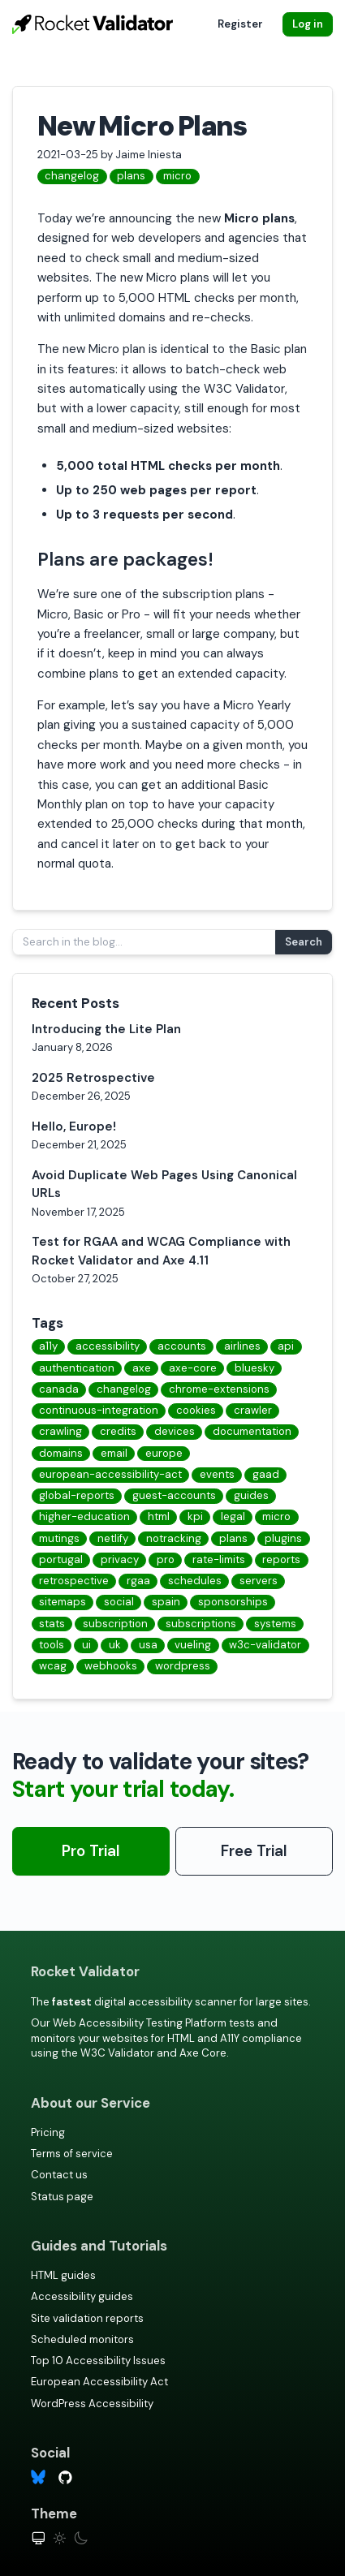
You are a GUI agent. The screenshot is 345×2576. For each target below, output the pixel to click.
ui (86, 1645)
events (217, 1474)
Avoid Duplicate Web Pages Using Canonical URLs (164, 1184)
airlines (242, 1346)
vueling (193, 1645)
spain (166, 1602)
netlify (112, 1538)
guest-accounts (174, 1495)
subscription (115, 1623)
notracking (173, 1538)
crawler (253, 1410)
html (159, 1516)
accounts (181, 1346)
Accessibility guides (82, 2296)
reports (281, 1559)
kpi (195, 1516)
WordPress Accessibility (92, 2403)
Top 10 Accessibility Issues (98, 2360)
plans (131, 176)
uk (115, 1645)
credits (118, 1431)
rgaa (138, 1580)
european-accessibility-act (110, 1474)
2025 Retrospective (93, 1078)
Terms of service (72, 2153)
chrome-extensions (219, 1389)
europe (164, 1453)
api (286, 1346)
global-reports (76, 1495)
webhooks (110, 1666)
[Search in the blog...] (144, 942)
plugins (283, 1538)
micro (177, 176)
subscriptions (201, 1623)
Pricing (48, 2132)
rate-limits (218, 1559)
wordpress (182, 1666)
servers (258, 1580)
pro (166, 1559)
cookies (196, 1410)
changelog (72, 176)
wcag (53, 1666)
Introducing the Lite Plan (106, 1029)
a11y (48, 1346)
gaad (265, 1474)
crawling (60, 1431)
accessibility (107, 1346)
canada (59, 1389)
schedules (195, 1580)
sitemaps (62, 1602)
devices (174, 1431)
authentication (76, 1368)
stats (52, 1623)
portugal (61, 1559)
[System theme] (38, 2538)
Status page (62, 2196)
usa (148, 1645)
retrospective (74, 1580)
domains (61, 1453)
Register (240, 24)
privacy (120, 1559)
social (119, 1602)
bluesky (254, 1368)
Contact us (59, 2175)
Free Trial (254, 1851)
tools (51, 1645)
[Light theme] (59, 2538)
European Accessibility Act (99, 2382)
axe (141, 1368)
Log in (307, 24)
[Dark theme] (80, 2538)
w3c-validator (265, 1645)
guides (251, 1495)
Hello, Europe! (74, 1126)
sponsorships (233, 1602)
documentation (252, 1431)
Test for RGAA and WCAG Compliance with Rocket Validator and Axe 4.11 (161, 1251)
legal (233, 1516)
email (114, 1453)
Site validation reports (87, 2318)
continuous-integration (98, 1410)
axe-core (193, 1368)
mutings (59, 1538)
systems (275, 1623)
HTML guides (63, 2275)
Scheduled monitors (82, 2339)
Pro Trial (91, 1851)
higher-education (84, 1516)
